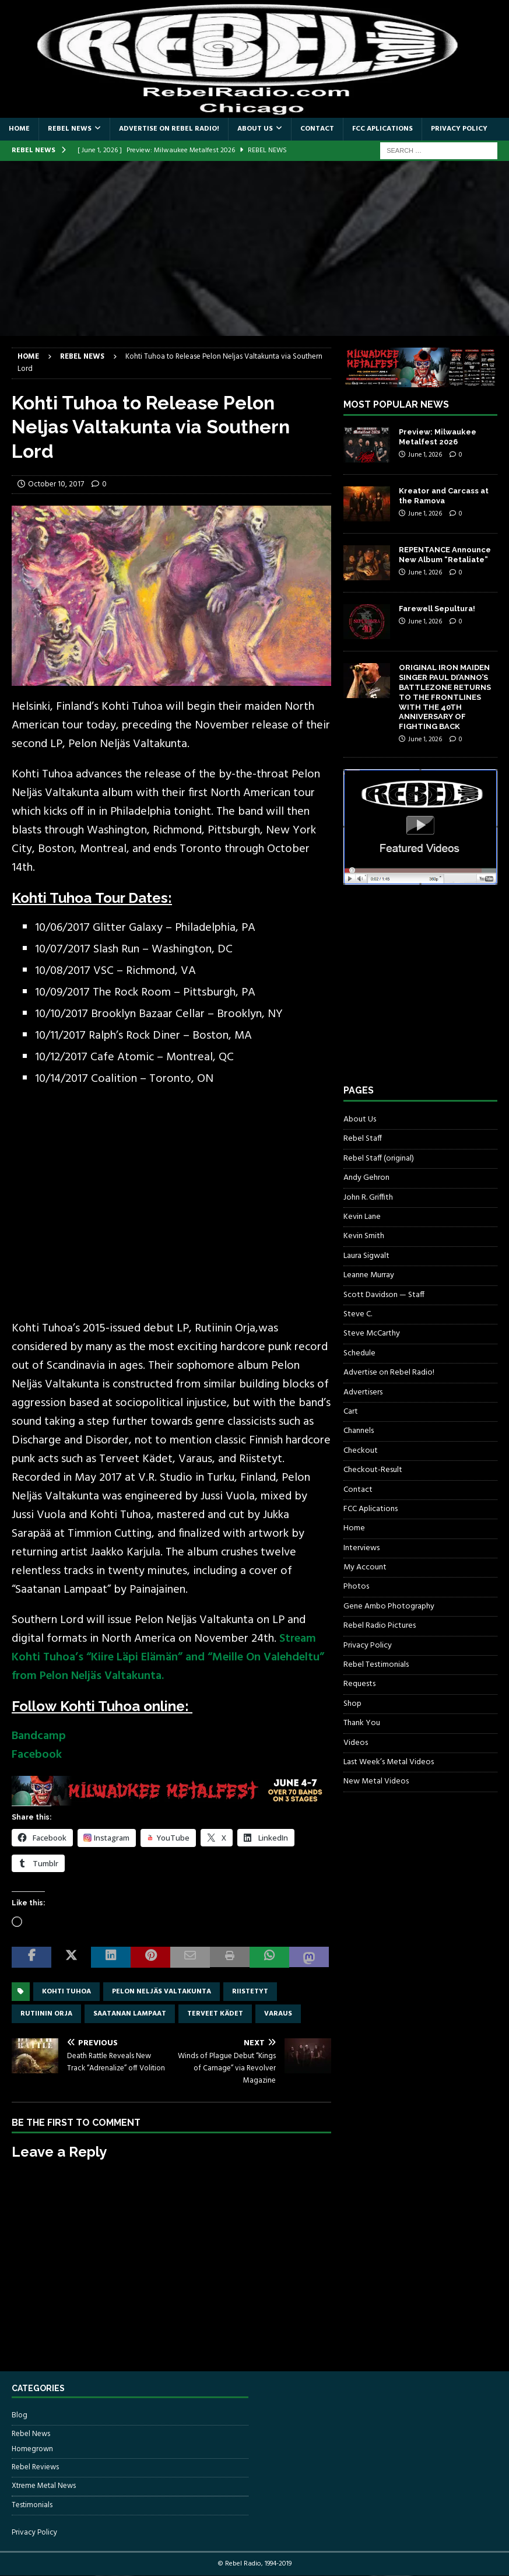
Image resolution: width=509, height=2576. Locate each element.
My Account (365, 1567)
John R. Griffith (368, 1197)
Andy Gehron (366, 1177)
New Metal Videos (376, 1781)
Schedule (359, 1353)
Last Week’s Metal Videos (388, 1762)
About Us (255, 129)
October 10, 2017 (56, 484)
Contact (317, 129)
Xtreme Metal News (44, 2486)
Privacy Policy (459, 129)
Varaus (278, 2014)
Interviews (361, 1548)
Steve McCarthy (371, 1333)
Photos (356, 1586)
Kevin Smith (363, 1236)
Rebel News (70, 129)
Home (19, 129)
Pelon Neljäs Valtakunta (161, 1991)
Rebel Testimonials (376, 1664)
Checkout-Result (372, 1470)
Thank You (361, 1723)
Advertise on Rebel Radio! (169, 129)
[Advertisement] (254, 248)
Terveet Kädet (215, 2014)
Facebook (37, 1755)
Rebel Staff (362, 1138)
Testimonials (32, 2505)
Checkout (360, 1450)
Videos (355, 1743)
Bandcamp (39, 1736)
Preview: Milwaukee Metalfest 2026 (437, 436)
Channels (358, 1431)
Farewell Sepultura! (437, 608)
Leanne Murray (368, 1275)
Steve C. (357, 1314)
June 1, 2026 (425, 455)
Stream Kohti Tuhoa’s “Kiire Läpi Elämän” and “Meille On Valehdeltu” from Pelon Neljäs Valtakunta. (168, 1657)
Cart (350, 1411)
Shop (352, 1704)
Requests (359, 1684)
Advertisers (362, 1392)
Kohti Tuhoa (66, 1991)
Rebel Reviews (35, 2467)
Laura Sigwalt (366, 1256)
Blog (19, 2415)
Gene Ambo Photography (388, 1606)
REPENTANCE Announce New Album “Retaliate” (445, 554)
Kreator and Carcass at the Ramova (444, 495)
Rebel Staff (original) (378, 1158)
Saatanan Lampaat (129, 2014)
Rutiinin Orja (46, 2014)
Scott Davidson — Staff (383, 1295)
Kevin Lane (362, 1217)
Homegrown (32, 2449)
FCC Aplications (382, 129)
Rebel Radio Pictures (379, 1625)
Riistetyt (250, 1991)
